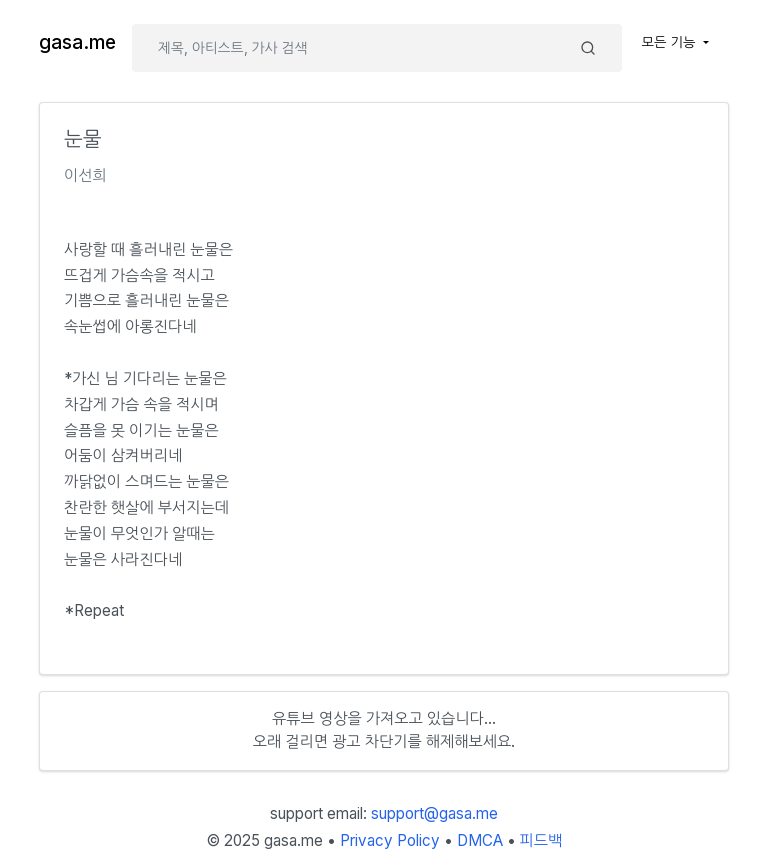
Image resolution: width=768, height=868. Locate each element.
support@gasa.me (434, 813)
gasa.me (77, 42)
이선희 (85, 175)
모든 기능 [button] (671, 42)
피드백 (541, 840)
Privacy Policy (390, 840)
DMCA (480, 840)
